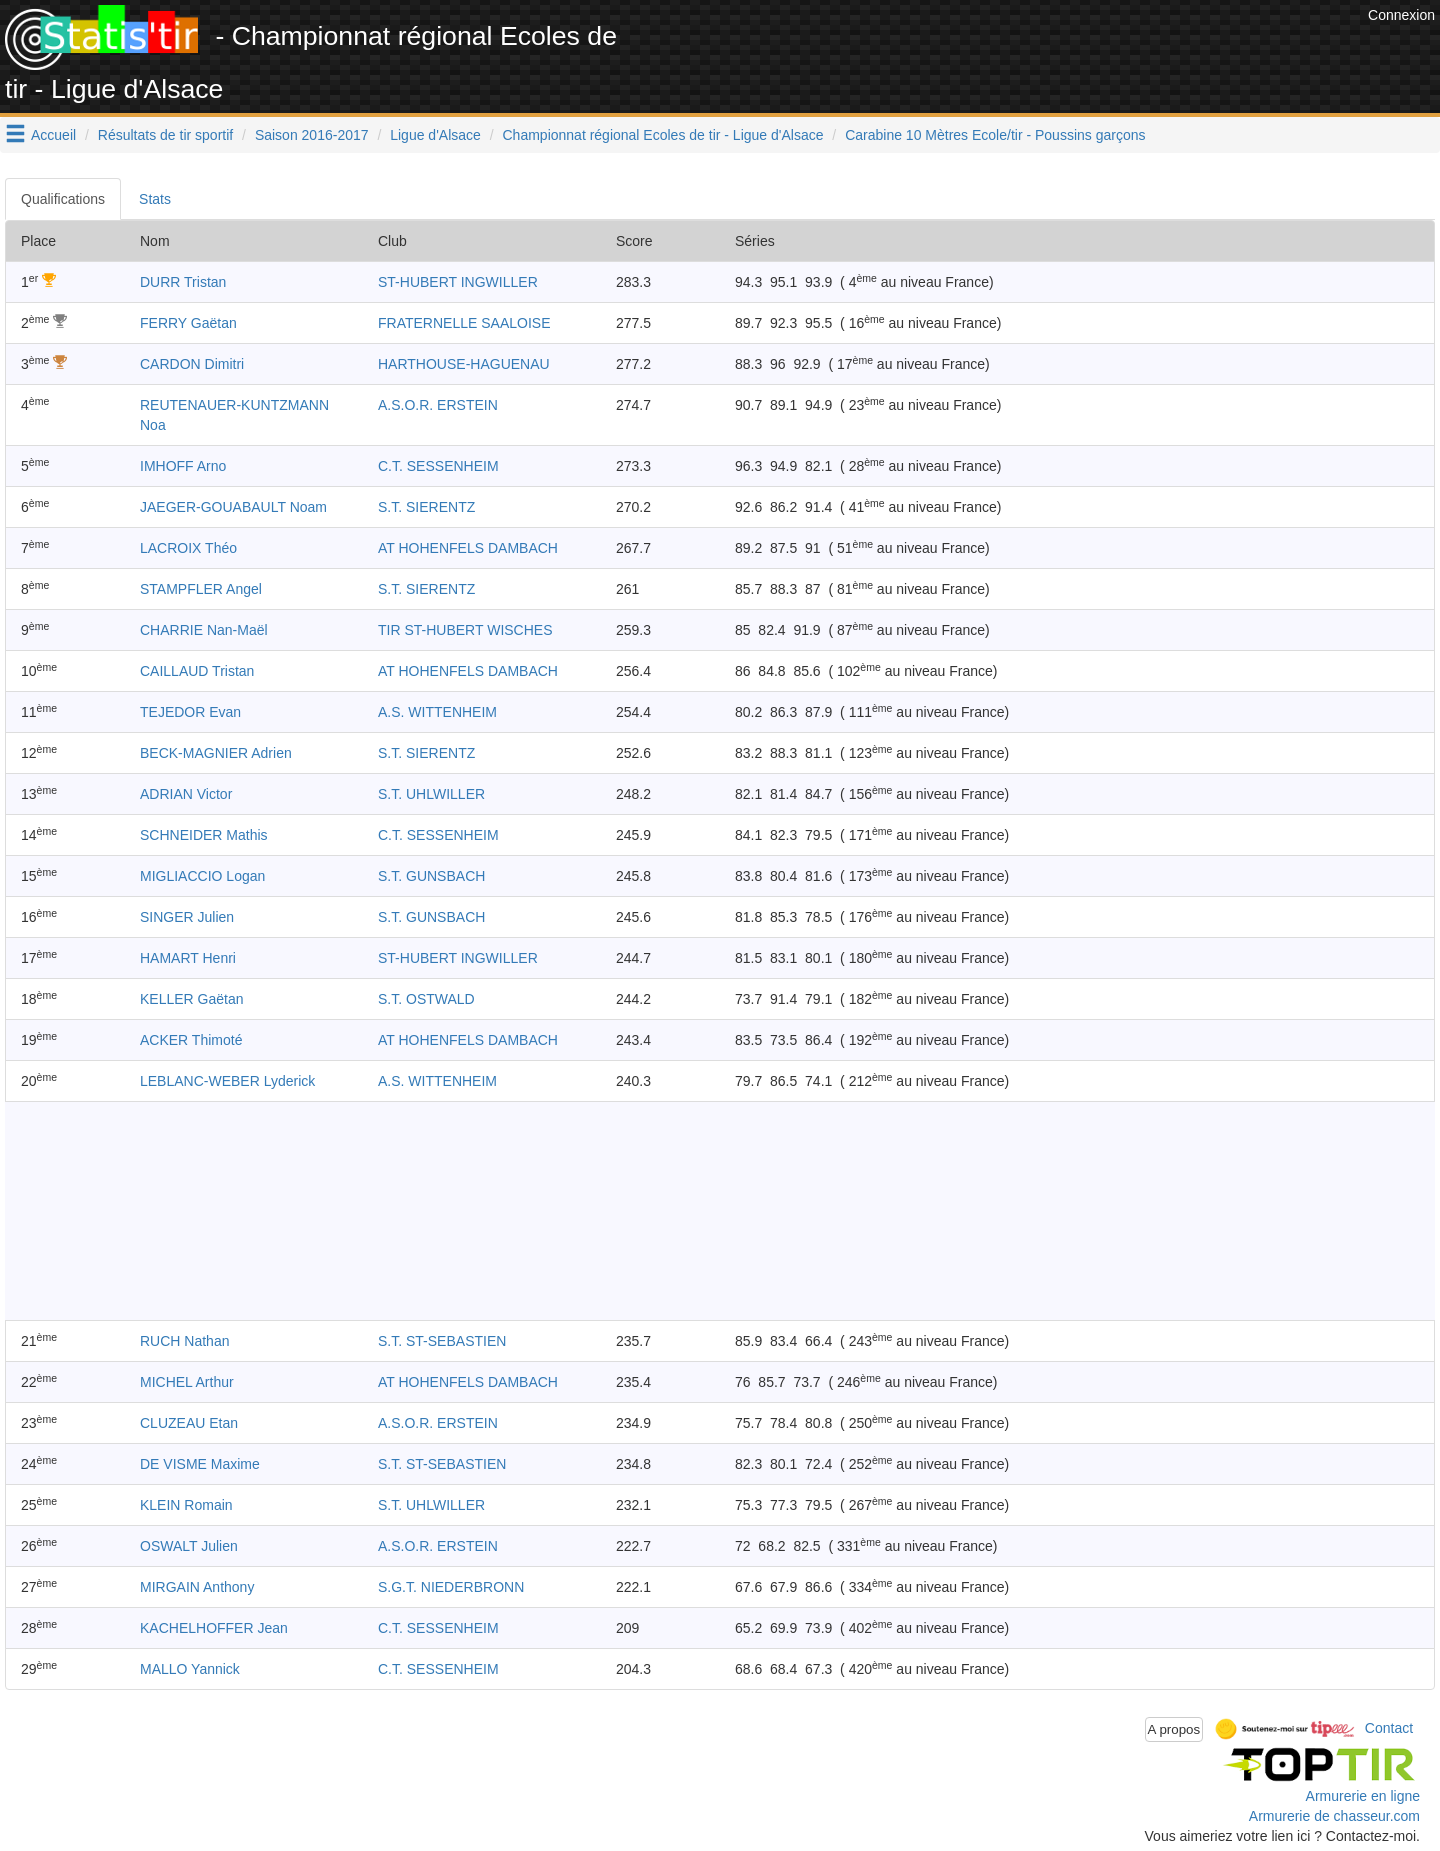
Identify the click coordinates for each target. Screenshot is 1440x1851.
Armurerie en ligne (1363, 1796)
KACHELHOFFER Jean (214, 1628)
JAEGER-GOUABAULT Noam (233, 507)
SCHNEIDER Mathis (204, 835)
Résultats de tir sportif (165, 135)
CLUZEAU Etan (189, 1423)
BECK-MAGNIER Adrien (216, 753)
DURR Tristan (183, 282)
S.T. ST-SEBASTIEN (442, 1341)
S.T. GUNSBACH (431, 876)
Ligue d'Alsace (435, 135)
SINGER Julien (187, 917)
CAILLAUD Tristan (197, 671)
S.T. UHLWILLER (431, 794)
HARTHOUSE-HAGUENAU (464, 364)
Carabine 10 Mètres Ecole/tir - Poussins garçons (995, 135)
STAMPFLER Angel (201, 589)
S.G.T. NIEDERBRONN (451, 1587)
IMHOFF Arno (183, 466)
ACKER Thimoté (191, 1040)
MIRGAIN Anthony (197, 1587)
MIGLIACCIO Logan (202, 876)
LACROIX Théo (188, 548)
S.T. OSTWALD (426, 999)
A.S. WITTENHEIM (437, 712)
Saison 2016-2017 (312, 135)
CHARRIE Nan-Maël (204, 630)
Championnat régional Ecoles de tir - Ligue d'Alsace (663, 135)
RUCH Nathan (184, 1341)
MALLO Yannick (190, 1669)
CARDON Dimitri (192, 364)
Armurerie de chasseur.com (1334, 1816)
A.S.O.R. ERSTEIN (438, 405)
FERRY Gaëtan (188, 323)
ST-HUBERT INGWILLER (458, 282)
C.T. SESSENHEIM (438, 466)
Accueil (53, 135)
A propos (1174, 1729)
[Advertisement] (999, 50)
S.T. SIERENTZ (426, 507)
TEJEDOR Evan (190, 712)
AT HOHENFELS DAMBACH (468, 548)
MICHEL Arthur (187, 1382)
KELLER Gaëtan (192, 999)
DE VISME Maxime (200, 1464)
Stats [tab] (155, 199)
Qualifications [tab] (63, 199)
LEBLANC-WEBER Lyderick (227, 1081)
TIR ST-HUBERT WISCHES (465, 630)
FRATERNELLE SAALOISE (464, 323)
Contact (1389, 1728)
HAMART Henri (188, 958)
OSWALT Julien (189, 1546)
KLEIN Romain (186, 1505)
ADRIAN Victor (186, 794)
